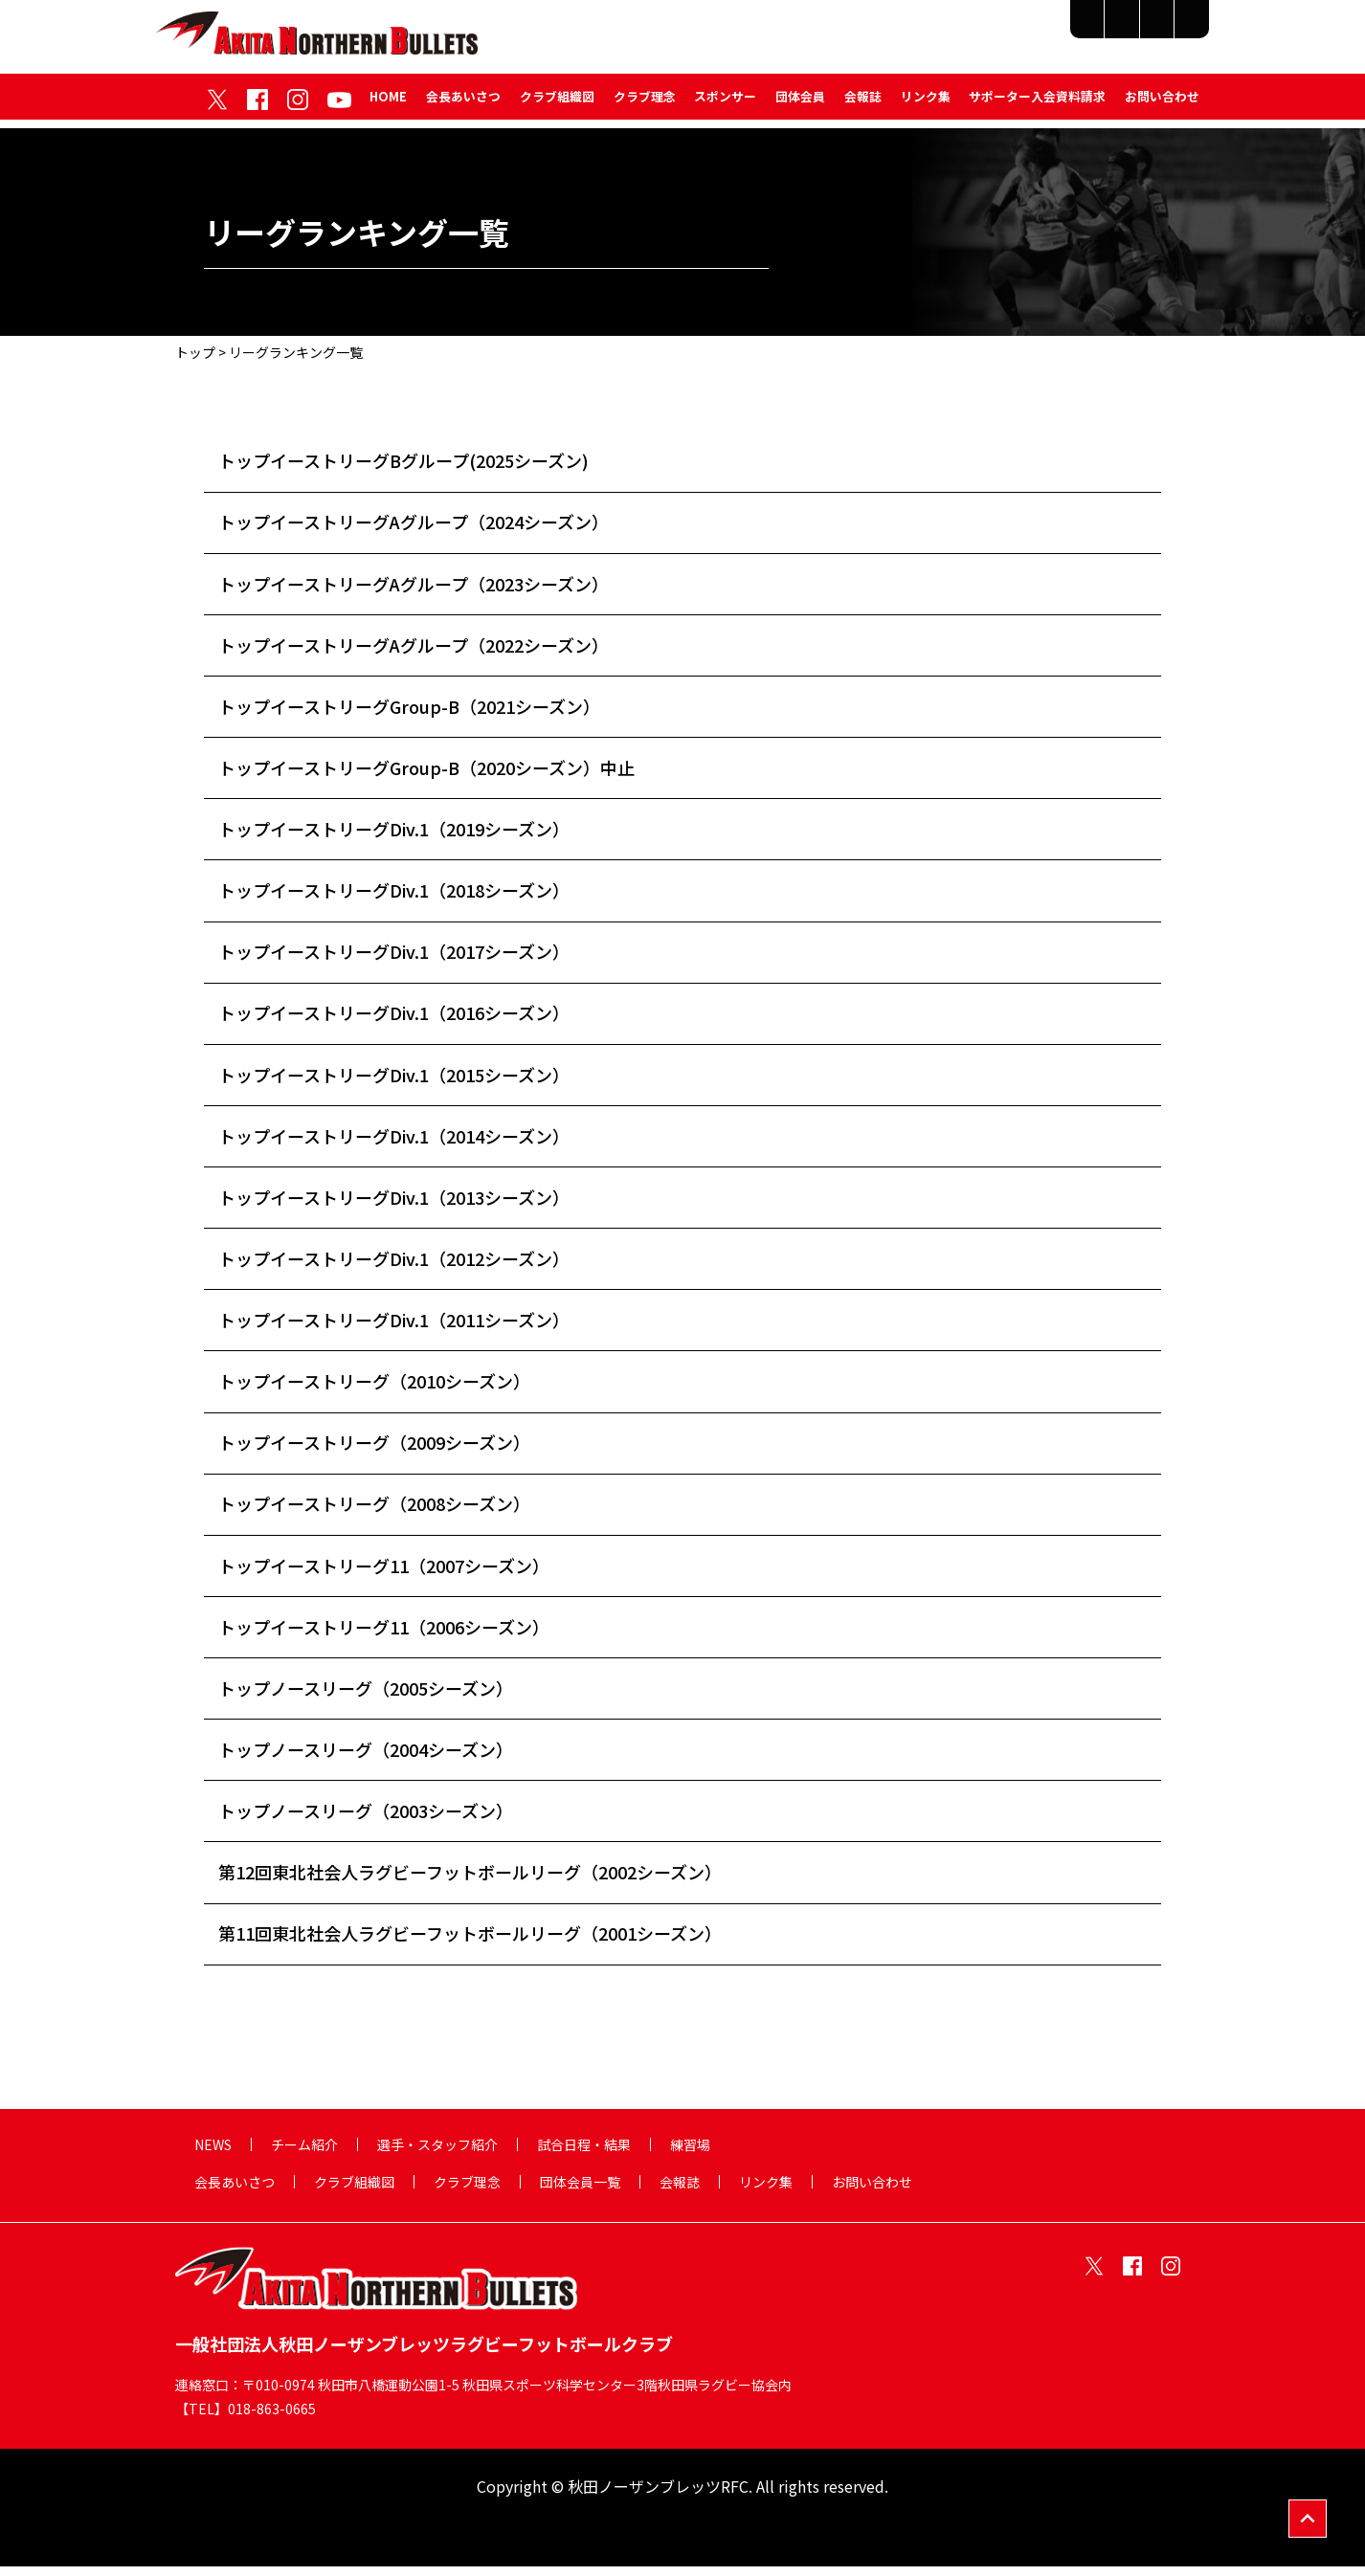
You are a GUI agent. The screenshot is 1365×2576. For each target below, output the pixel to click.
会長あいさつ (461, 104)
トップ (195, 352)
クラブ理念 (643, 104)
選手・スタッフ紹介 (926, 30)
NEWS (213, 2153)
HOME (387, 104)
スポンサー (724, 104)
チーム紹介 (797, 30)
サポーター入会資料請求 (1037, 104)
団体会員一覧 (580, 2190)
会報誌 (862, 104)
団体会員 (799, 104)
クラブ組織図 (555, 104)
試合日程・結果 (1069, 30)
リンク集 (925, 104)
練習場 (1172, 30)
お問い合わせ (1162, 104)
